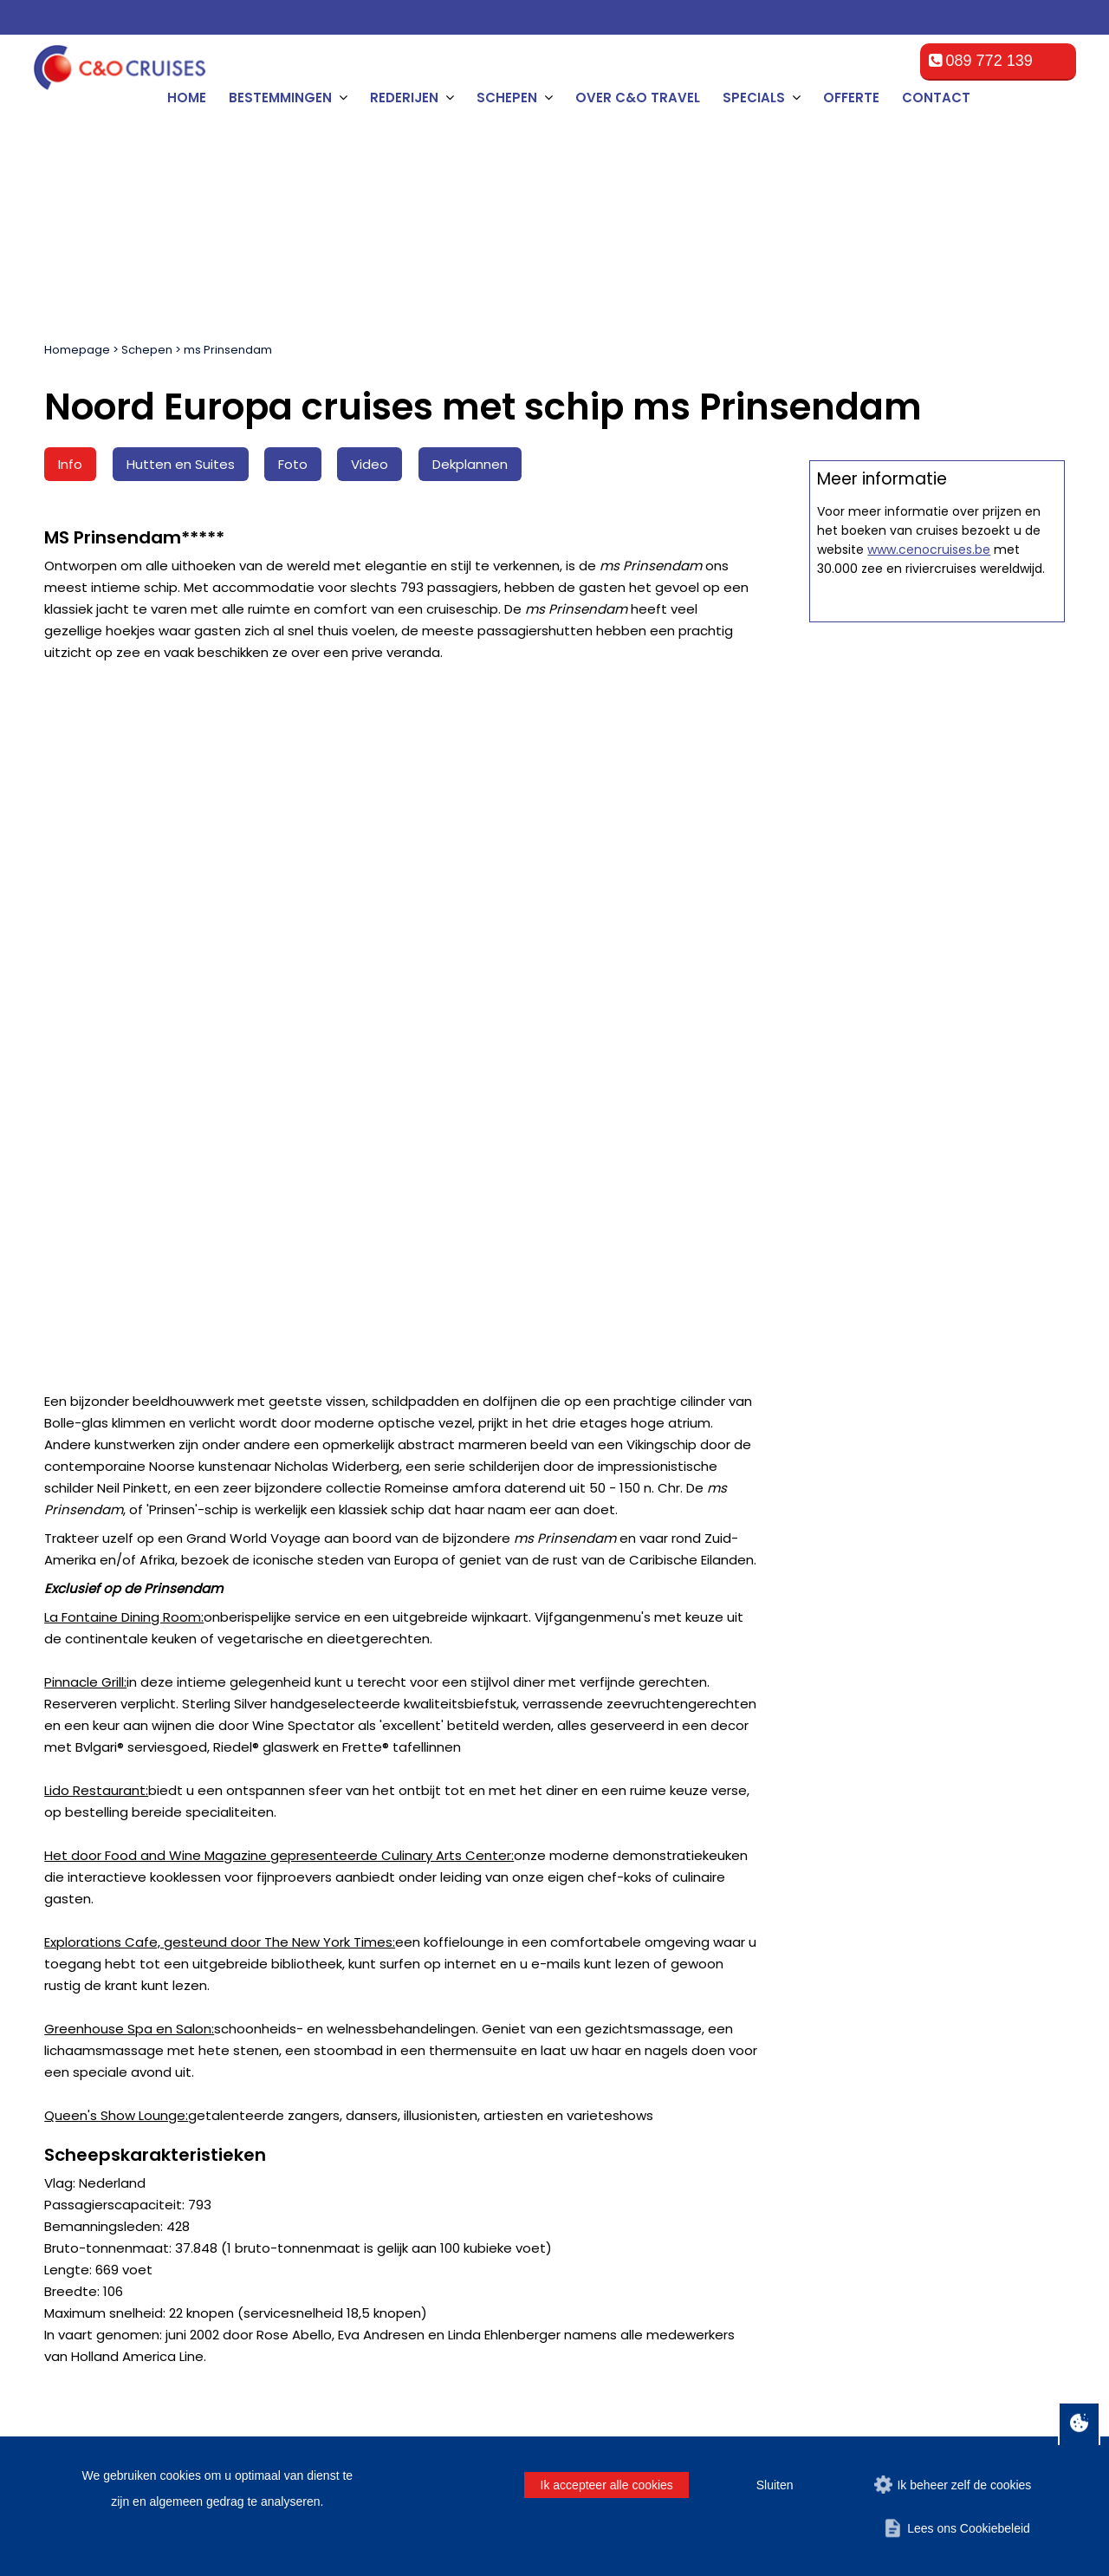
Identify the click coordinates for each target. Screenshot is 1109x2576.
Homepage (77, 350)
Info (70, 464)
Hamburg (81, 2119)
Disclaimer (913, 2369)
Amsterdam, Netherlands (126, 2036)
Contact (936, 97)
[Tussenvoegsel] (255, 1846)
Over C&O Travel (637, 97)
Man (690, 1841)
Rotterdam (85, 2057)
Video (369, 464)
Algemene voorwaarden (388, 2036)
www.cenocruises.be (928, 1222)
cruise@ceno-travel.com (943, 2136)
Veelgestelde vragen (379, 2057)
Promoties (349, 2140)
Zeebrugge (86, 2078)
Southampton (93, 2140)
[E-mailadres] (570, 1846)
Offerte (851, 97)
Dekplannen (470, 464)
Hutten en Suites (180, 464)
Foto (293, 464)
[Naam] (122, 1846)
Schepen (146, 350)
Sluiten (775, 2485)
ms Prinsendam (228, 350)
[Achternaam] (389, 1846)
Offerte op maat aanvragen (937, 847)
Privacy (975, 2369)
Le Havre (81, 2098)
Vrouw (746, 1841)
